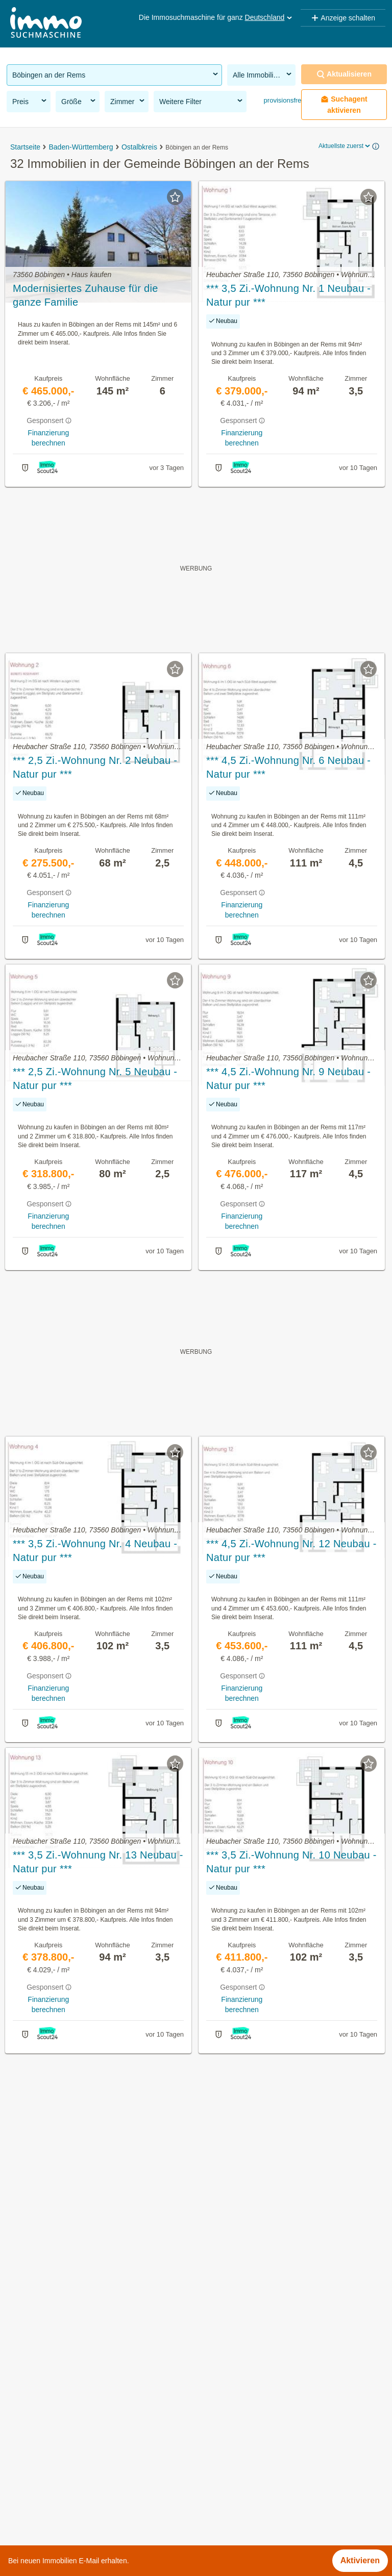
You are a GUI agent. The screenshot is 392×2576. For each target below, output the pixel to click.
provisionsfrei (282, 100)
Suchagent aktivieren (344, 104)
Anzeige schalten (343, 18)
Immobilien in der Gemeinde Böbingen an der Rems (101, 2365)
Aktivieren (360, 2560)
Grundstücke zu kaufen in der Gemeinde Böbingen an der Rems (124, 2410)
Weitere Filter (201, 101)
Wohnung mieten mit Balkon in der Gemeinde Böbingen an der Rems (133, 2477)
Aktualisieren (344, 74)
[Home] (46, 23)
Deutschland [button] (269, 17)
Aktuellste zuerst (345, 146)
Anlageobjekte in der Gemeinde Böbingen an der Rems (108, 2433)
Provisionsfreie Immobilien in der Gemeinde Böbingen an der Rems (130, 2388)
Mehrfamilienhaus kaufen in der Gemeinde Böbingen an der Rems (128, 2500)
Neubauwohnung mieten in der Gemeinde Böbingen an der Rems (126, 2455)
